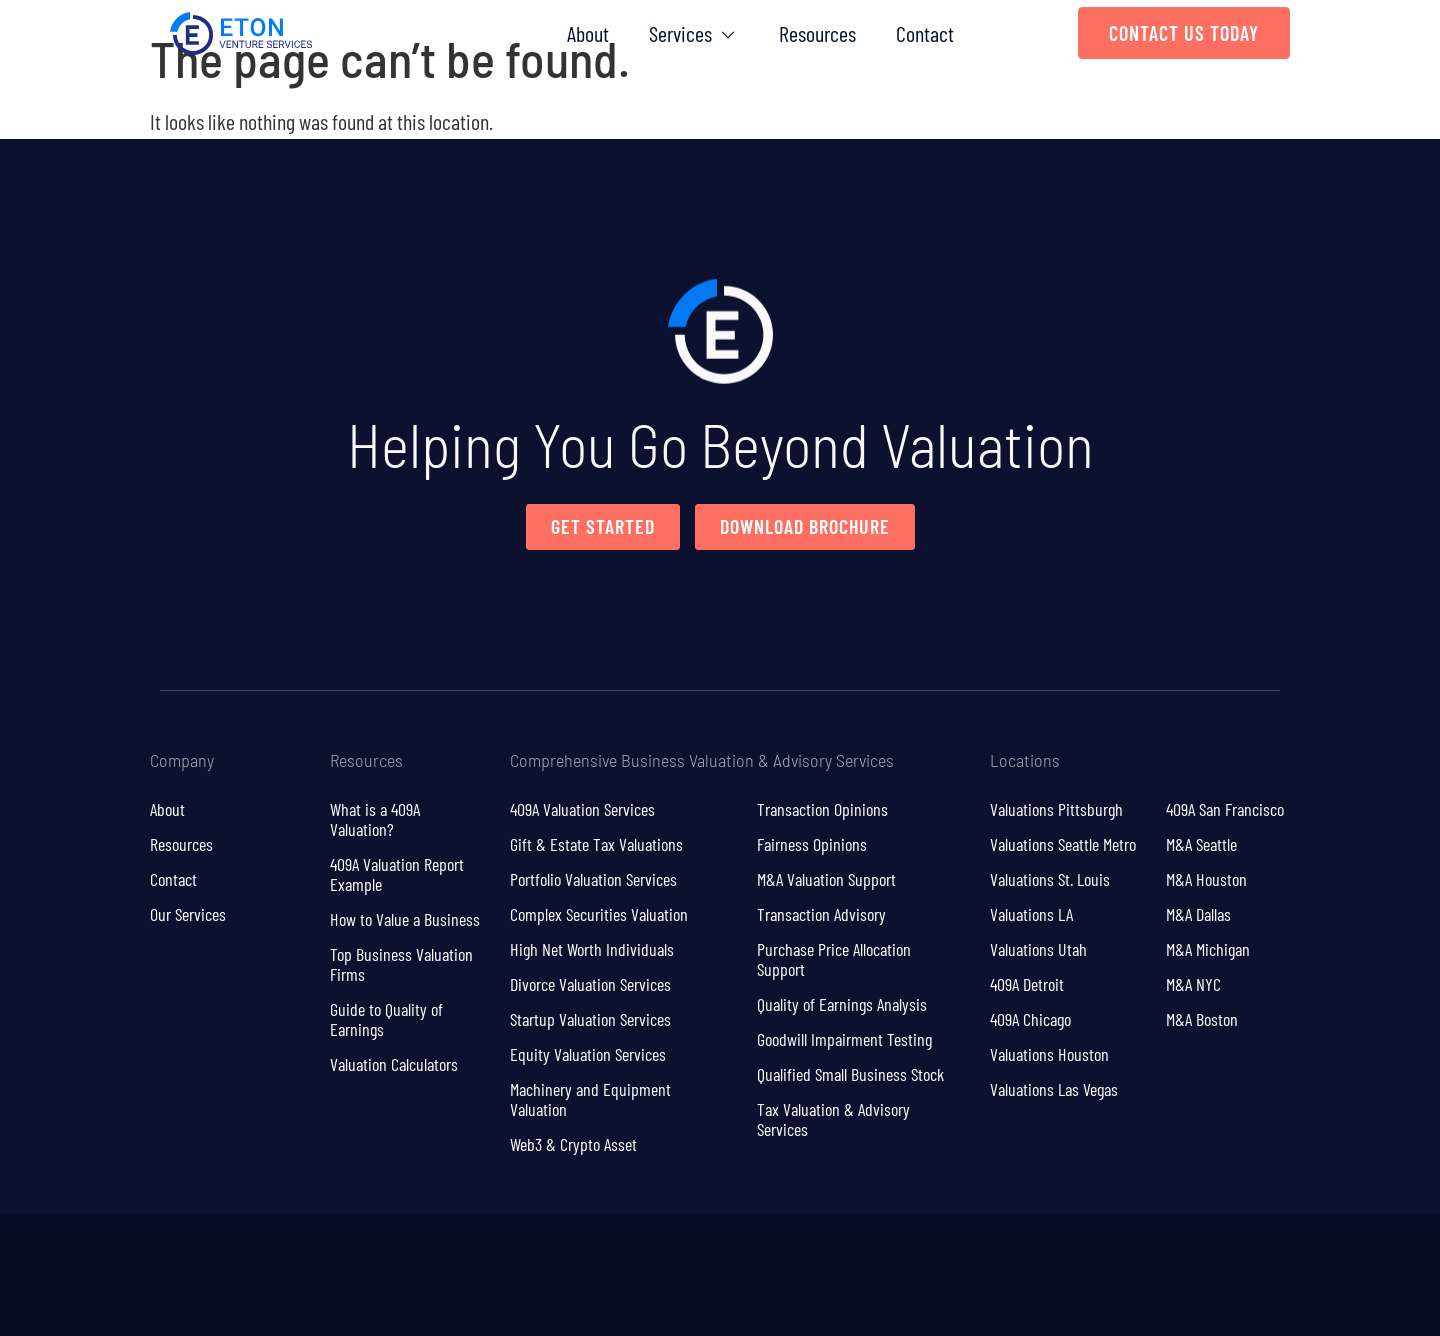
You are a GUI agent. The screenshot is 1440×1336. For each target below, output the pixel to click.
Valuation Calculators (394, 1064)
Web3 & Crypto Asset (573, 1144)
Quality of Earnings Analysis (842, 1004)
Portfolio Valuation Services (593, 879)
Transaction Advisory (821, 914)
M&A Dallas (1198, 914)
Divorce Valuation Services (590, 984)
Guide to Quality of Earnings (386, 1019)
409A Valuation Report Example (397, 874)
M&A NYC (1193, 984)
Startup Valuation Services (590, 1019)
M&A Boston (1202, 1019)
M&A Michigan (1208, 949)
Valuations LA (1031, 914)
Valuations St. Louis (1050, 879)
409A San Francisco (1225, 809)
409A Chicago (1030, 1019)
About (167, 809)
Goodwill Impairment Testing (844, 1039)
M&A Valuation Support (826, 879)
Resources (181, 844)
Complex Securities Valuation (599, 914)
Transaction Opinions (822, 809)
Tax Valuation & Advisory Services (833, 1119)
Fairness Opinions (812, 844)
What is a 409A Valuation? (375, 819)
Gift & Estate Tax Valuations (596, 844)
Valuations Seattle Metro (1063, 844)
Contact (173, 879)
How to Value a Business (405, 919)
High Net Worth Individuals (592, 949)
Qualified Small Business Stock (850, 1074)
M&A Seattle (1201, 844)
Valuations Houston (1049, 1054)
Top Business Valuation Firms (401, 964)
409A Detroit (1027, 984)
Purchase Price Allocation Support (834, 959)
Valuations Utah (1038, 949)
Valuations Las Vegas (1054, 1089)
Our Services (188, 914)
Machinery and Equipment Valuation (590, 1099)
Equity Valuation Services (588, 1054)
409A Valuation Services (582, 809)
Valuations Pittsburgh (1056, 809)
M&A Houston (1206, 879)
